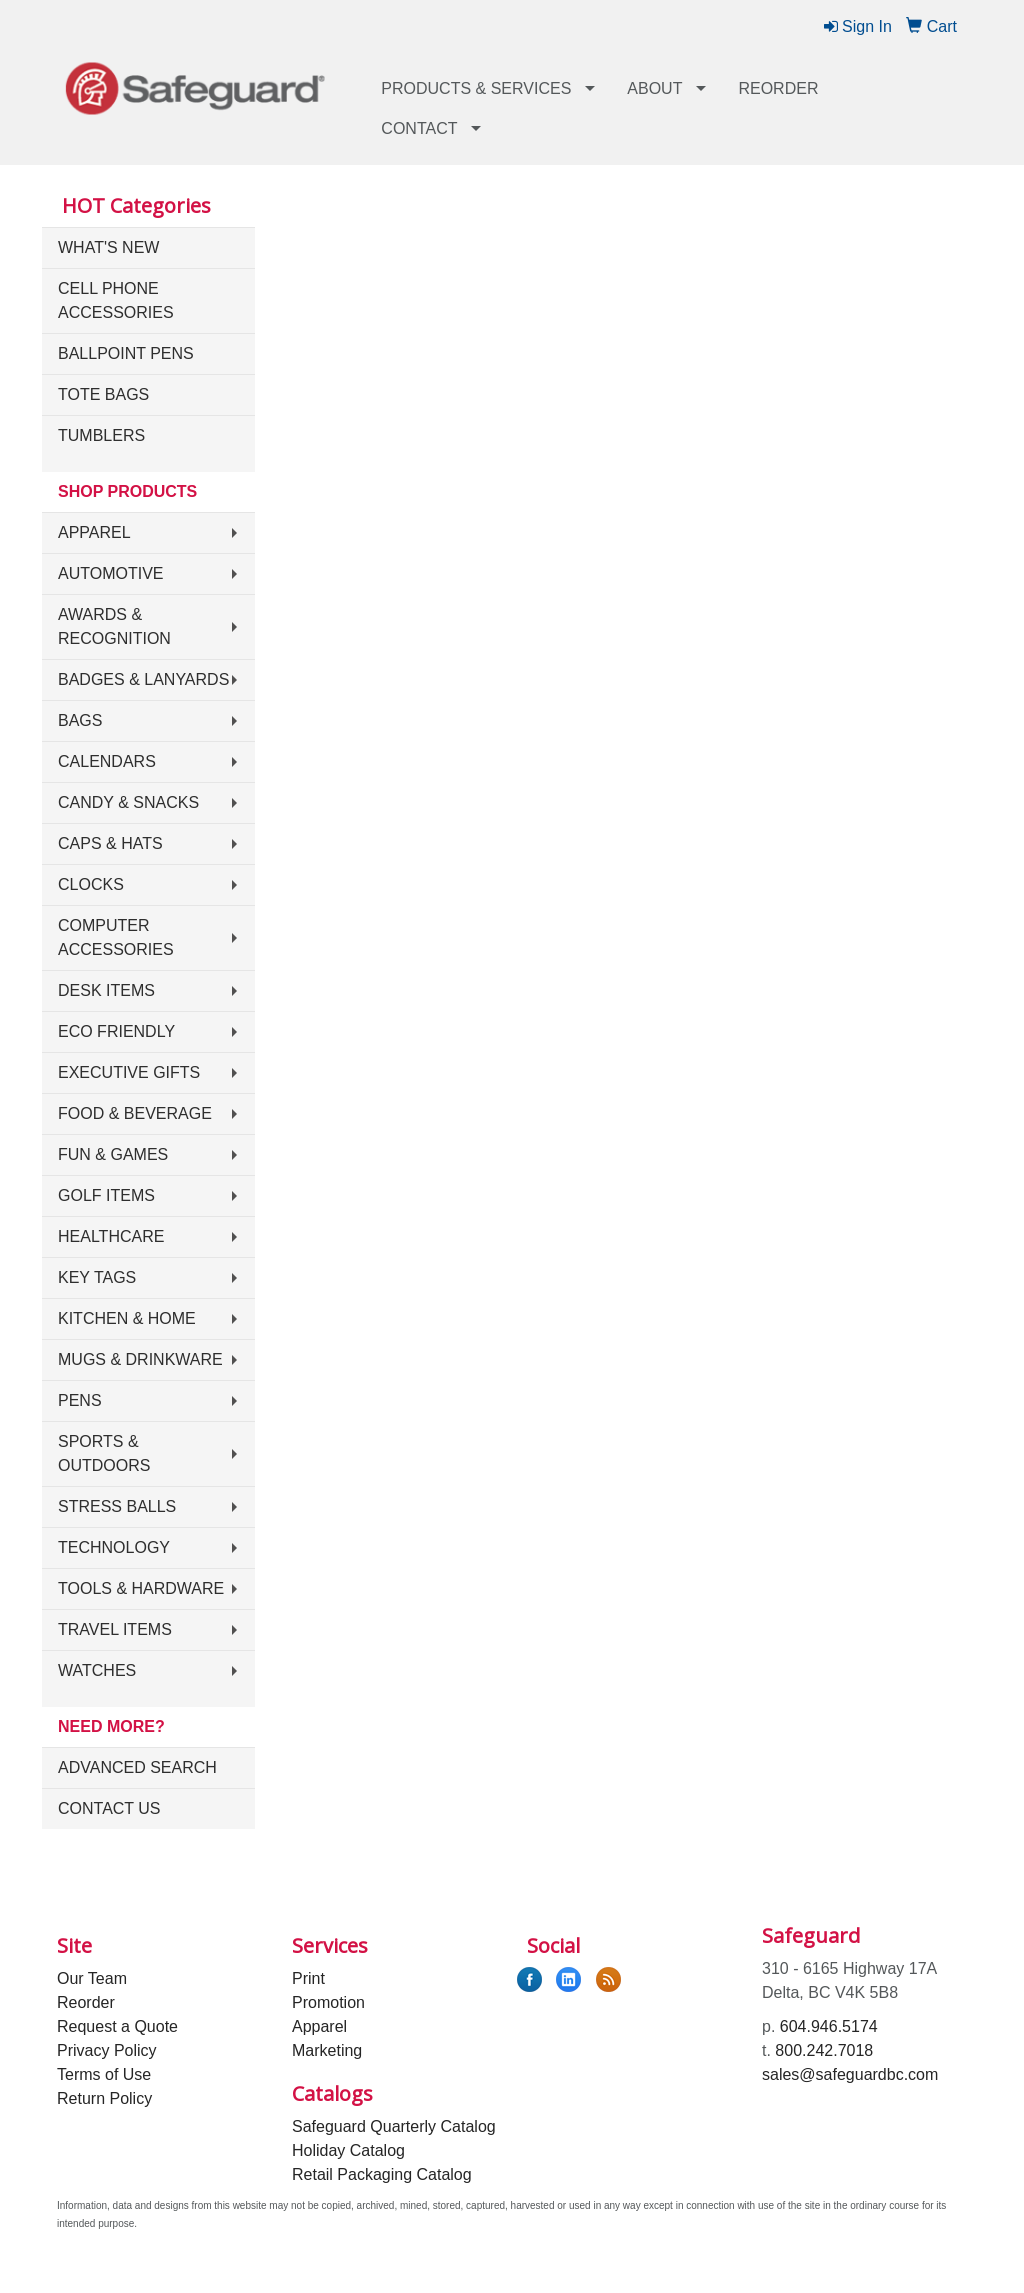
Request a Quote (117, 2026)
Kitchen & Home (127, 1318)
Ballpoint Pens (126, 353)
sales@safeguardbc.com (850, 2074)
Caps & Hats (110, 843)
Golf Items (106, 1195)
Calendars (107, 761)
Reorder (778, 88)
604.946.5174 (829, 2026)
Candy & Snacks (128, 802)
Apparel (94, 532)
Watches (97, 1670)
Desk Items (106, 990)
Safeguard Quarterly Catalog (394, 2126)
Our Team (92, 1978)
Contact (419, 128)
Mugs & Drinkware (140, 1359)
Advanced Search (137, 1767)
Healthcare (111, 1236)
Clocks (91, 884)
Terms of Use (104, 2074)
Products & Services (476, 88)
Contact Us (109, 1808)
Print (308, 1978)
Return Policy (104, 2098)
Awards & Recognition (114, 626)
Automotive (111, 573)
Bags (80, 720)
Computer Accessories (116, 937)
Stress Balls (117, 1506)
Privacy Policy (107, 2050)
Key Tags (97, 1277)
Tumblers (101, 435)
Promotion (328, 2002)
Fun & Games (113, 1154)
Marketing (327, 2050)
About (654, 88)
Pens (80, 1400)
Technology (114, 1547)
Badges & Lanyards (143, 679)
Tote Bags (103, 394)
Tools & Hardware (141, 1588)
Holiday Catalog (348, 2150)
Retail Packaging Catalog (382, 2174)
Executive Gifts (129, 1072)
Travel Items (115, 1629)
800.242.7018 (824, 2050)
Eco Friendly (116, 1031)
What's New (108, 247)
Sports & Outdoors (104, 1453)
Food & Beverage (135, 1113)
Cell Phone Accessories (116, 300)
